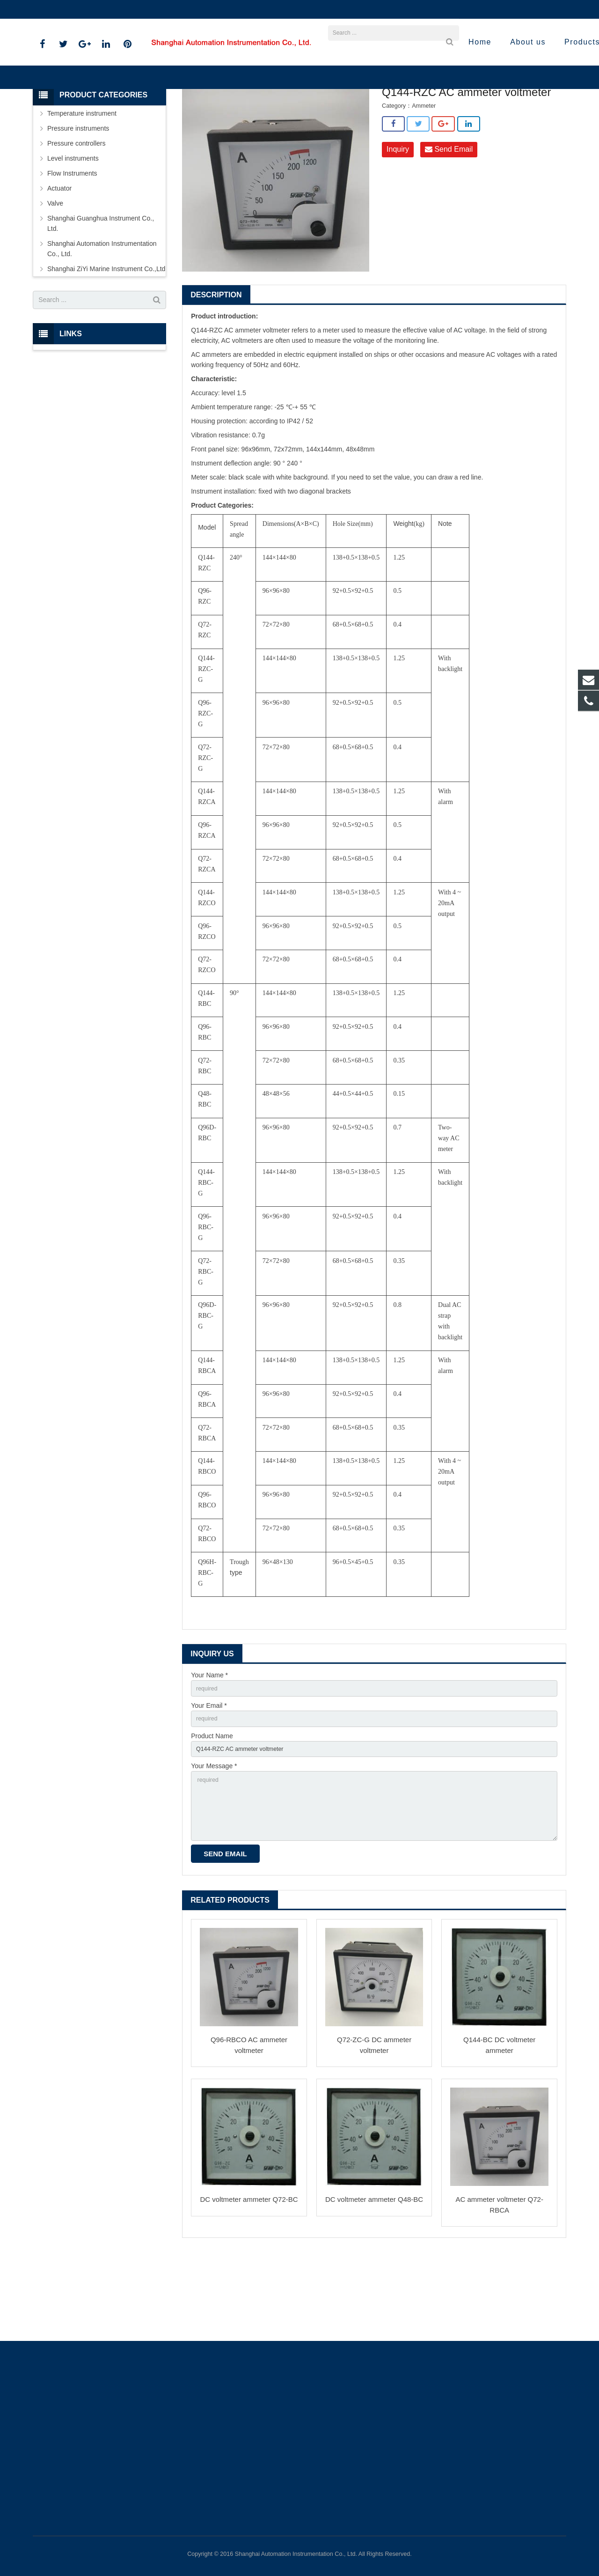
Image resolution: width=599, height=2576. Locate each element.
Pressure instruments (78, 199)
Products (188, 131)
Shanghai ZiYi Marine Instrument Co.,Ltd (264, 131)
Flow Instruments (72, 244)
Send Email (449, 221)
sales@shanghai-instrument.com (144, 9)
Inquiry (398, 221)
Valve (55, 274)
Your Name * (209, 1746)
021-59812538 (61, 9)
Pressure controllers (76, 214)
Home (157, 131)
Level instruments (73, 229)
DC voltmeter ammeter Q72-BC (249, 2286)
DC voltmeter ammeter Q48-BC (374, 2286)
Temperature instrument (82, 184)
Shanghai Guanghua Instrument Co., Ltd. (100, 294)
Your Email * (209, 1779)
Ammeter (339, 131)
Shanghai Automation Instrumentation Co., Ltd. (102, 320)
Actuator (59, 259)
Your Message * (214, 1843)
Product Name (212, 1811)
